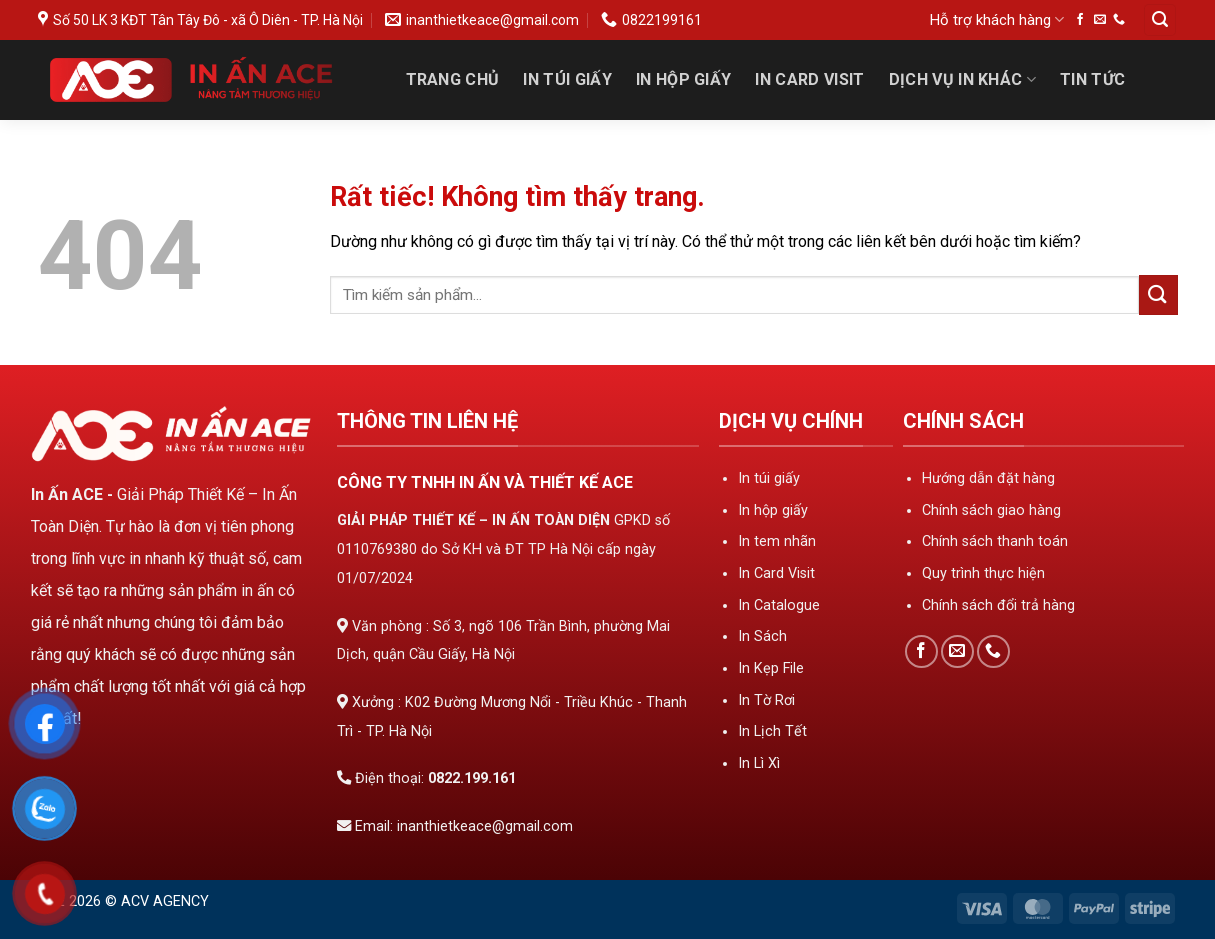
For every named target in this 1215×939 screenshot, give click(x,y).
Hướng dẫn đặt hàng (988, 478)
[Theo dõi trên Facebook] (1080, 20)
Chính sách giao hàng (991, 510)
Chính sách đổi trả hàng (998, 605)
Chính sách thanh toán (995, 541)
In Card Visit (809, 79)
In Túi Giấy (567, 79)
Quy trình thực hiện (983, 573)
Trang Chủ (453, 79)
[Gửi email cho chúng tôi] (1100, 20)
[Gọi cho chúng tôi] (1119, 20)
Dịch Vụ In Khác (962, 80)
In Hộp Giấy (684, 79)
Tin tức (1092, 79)
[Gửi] (1158, 294)
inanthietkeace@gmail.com (485, 826)
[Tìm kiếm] (1160, 20)
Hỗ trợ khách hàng (997, 19)
